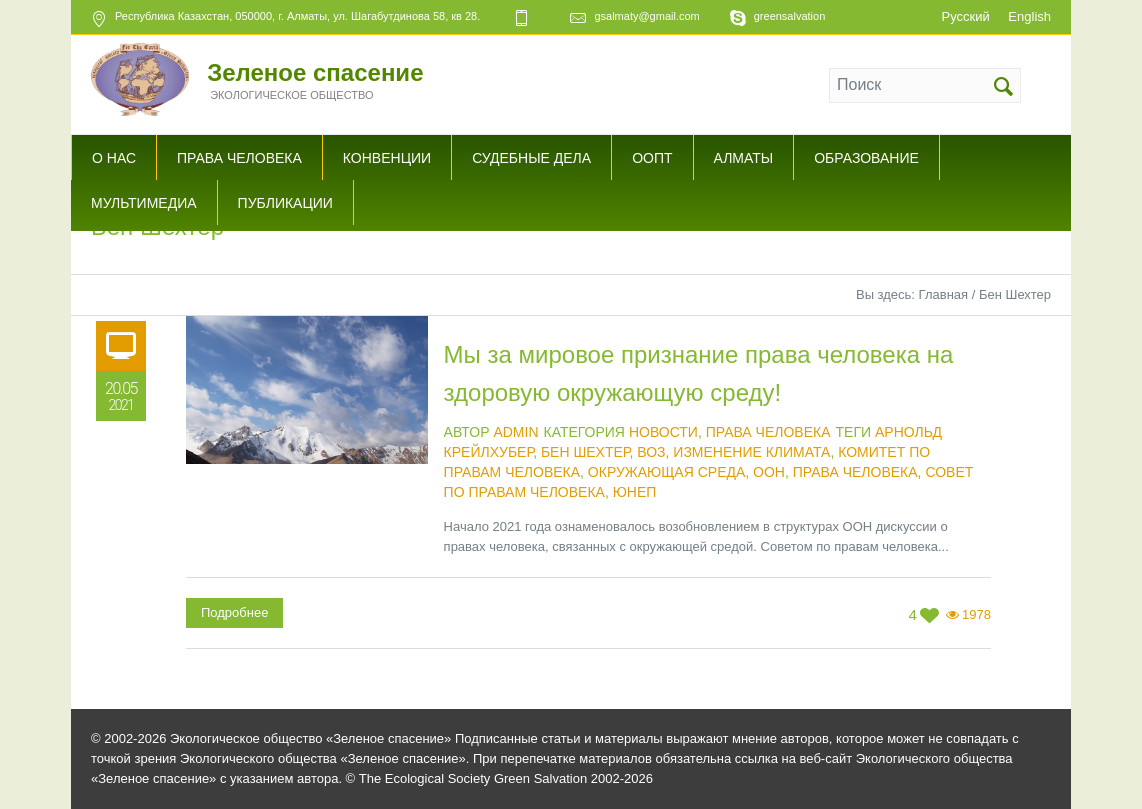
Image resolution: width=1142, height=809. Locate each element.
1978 (976, 614)
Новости (663, 432)
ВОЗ (651, 452)
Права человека (768, 432)
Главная (943, 294)
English (1029, 16)
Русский (965, 16)
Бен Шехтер (585, 452)
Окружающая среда (666, 472)
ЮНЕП (635, 492)
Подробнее (234, 612)
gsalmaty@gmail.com (646, 16)
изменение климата (751, 452)
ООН (769, 472)
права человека (855, 472)
